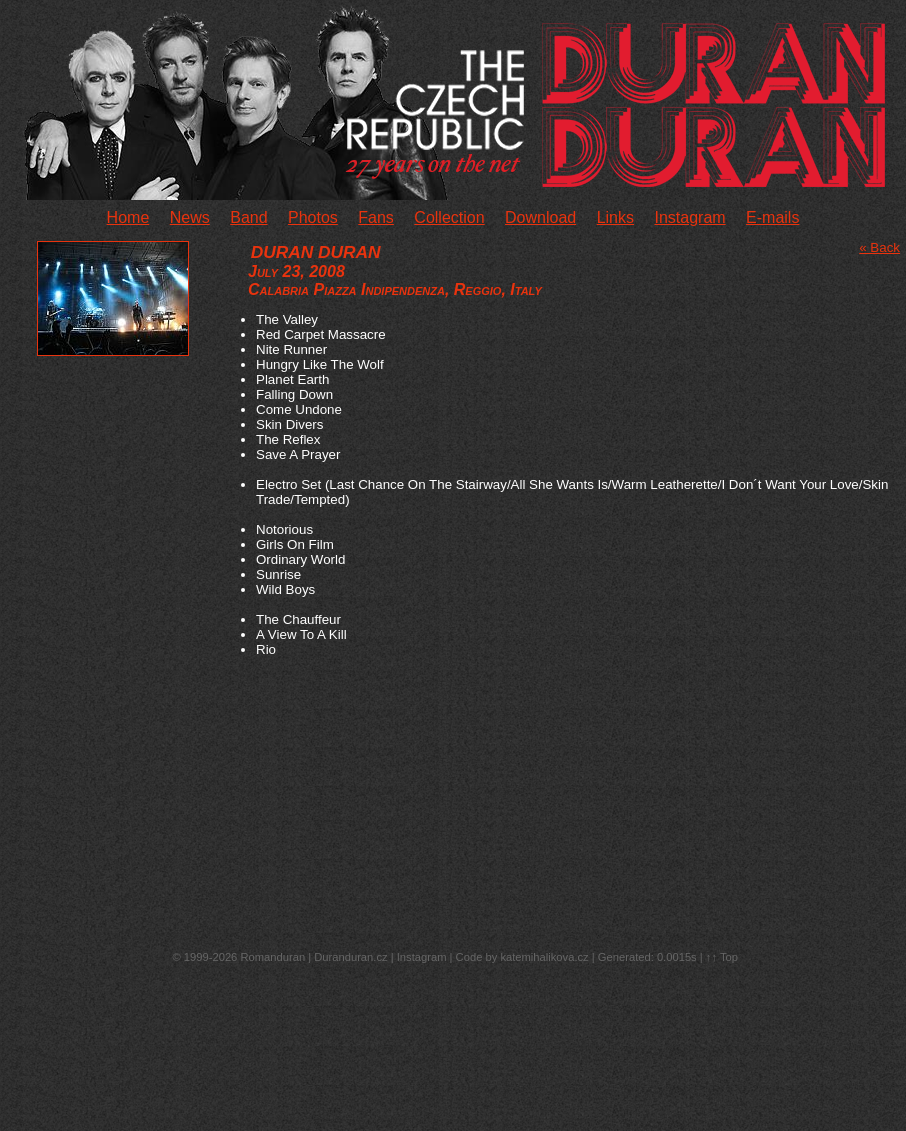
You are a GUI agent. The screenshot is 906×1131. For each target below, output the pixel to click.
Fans (376, 217)
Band (248, 217)
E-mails (772, 217)
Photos (313, 217)
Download (540, 217)
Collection (449, 217)
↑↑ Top (722, 957)
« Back (879, 247)
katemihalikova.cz (544, 957)
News (190, 217)
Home (128, 217)
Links (615, 217)
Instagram (689, 217)
